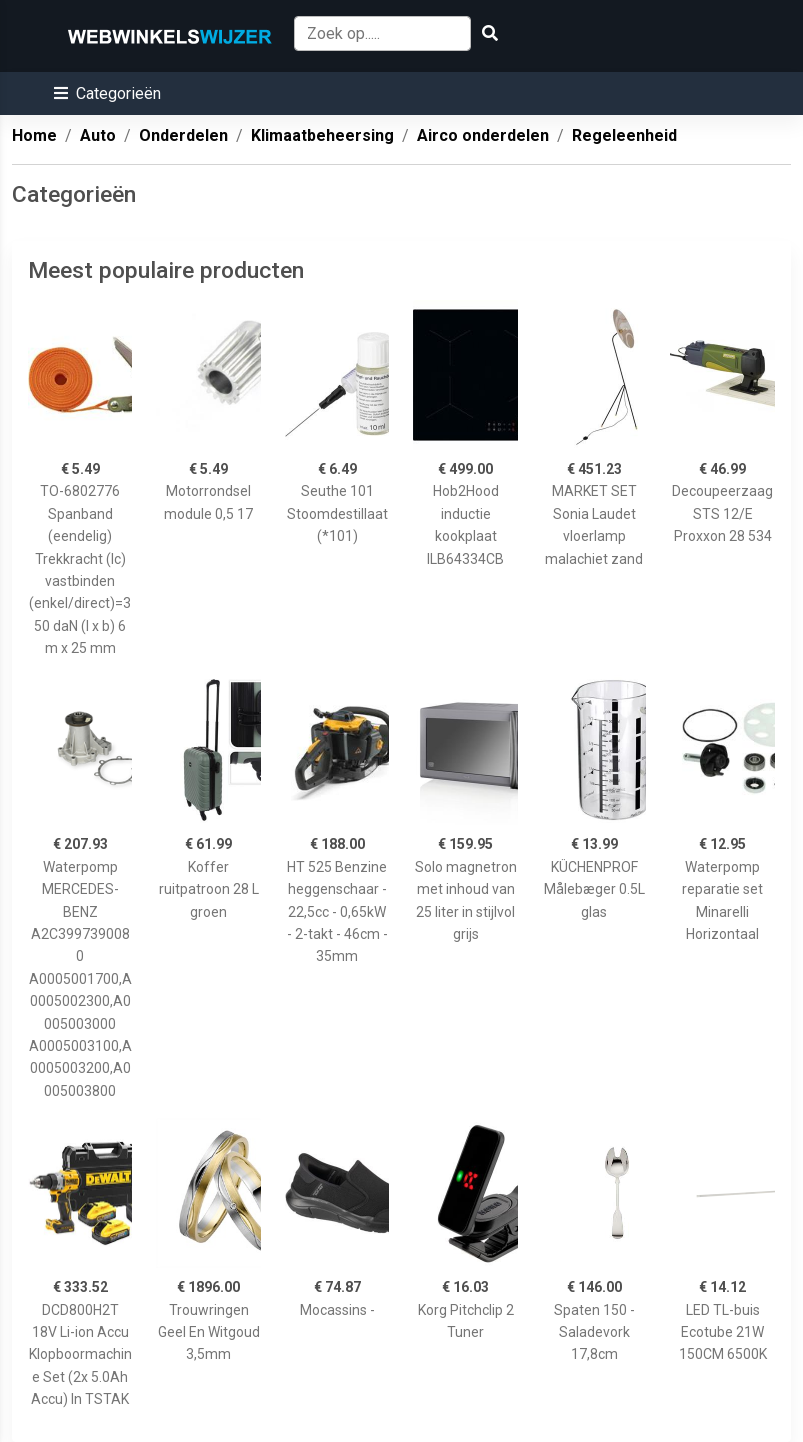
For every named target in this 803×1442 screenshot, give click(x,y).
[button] (107, 93)
